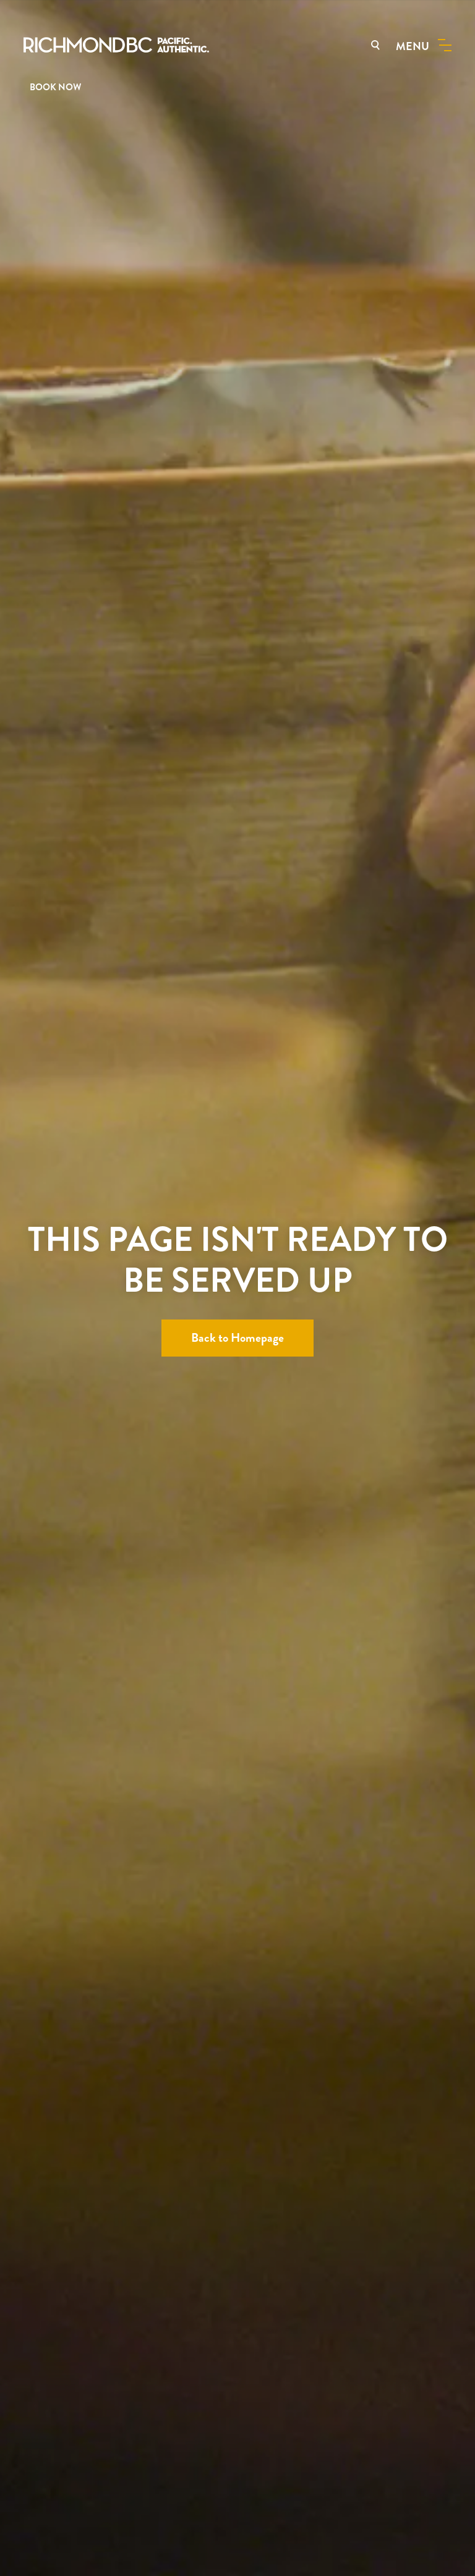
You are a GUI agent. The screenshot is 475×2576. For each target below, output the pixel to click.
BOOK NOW (55, 87)
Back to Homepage (237, 1338)
